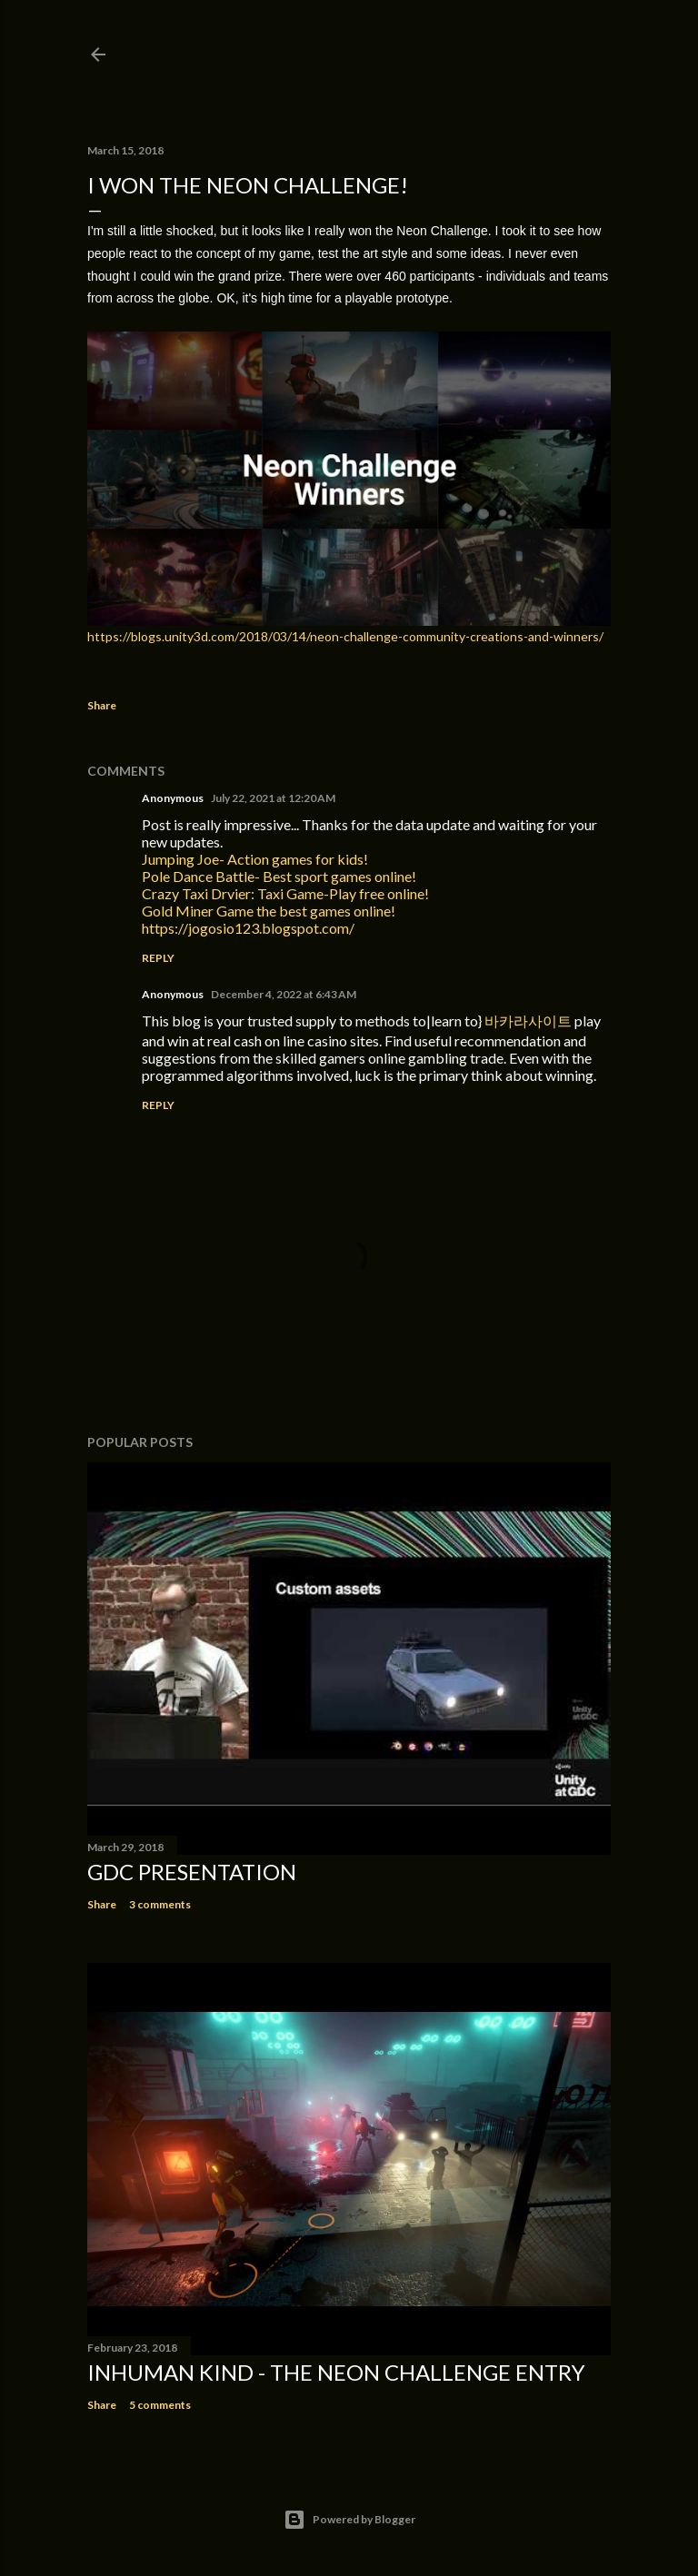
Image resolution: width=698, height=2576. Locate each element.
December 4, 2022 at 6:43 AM (283, 994)
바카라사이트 (528, 1020)
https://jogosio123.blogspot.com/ (248, 927)
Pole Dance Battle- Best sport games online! (279, 876)
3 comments (160, 1904)
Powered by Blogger (349, 2520)
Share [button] (101, 705)
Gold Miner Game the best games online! (268, 910)
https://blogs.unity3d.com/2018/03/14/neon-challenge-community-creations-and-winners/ (345, 636)
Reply (158, 958)
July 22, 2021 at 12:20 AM (273, 798)
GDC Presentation (191, 1871)
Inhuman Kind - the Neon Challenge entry (336, 2372)
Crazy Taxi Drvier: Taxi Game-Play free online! (285, 893)
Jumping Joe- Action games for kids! (255, 858)
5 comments (160, 2405)
